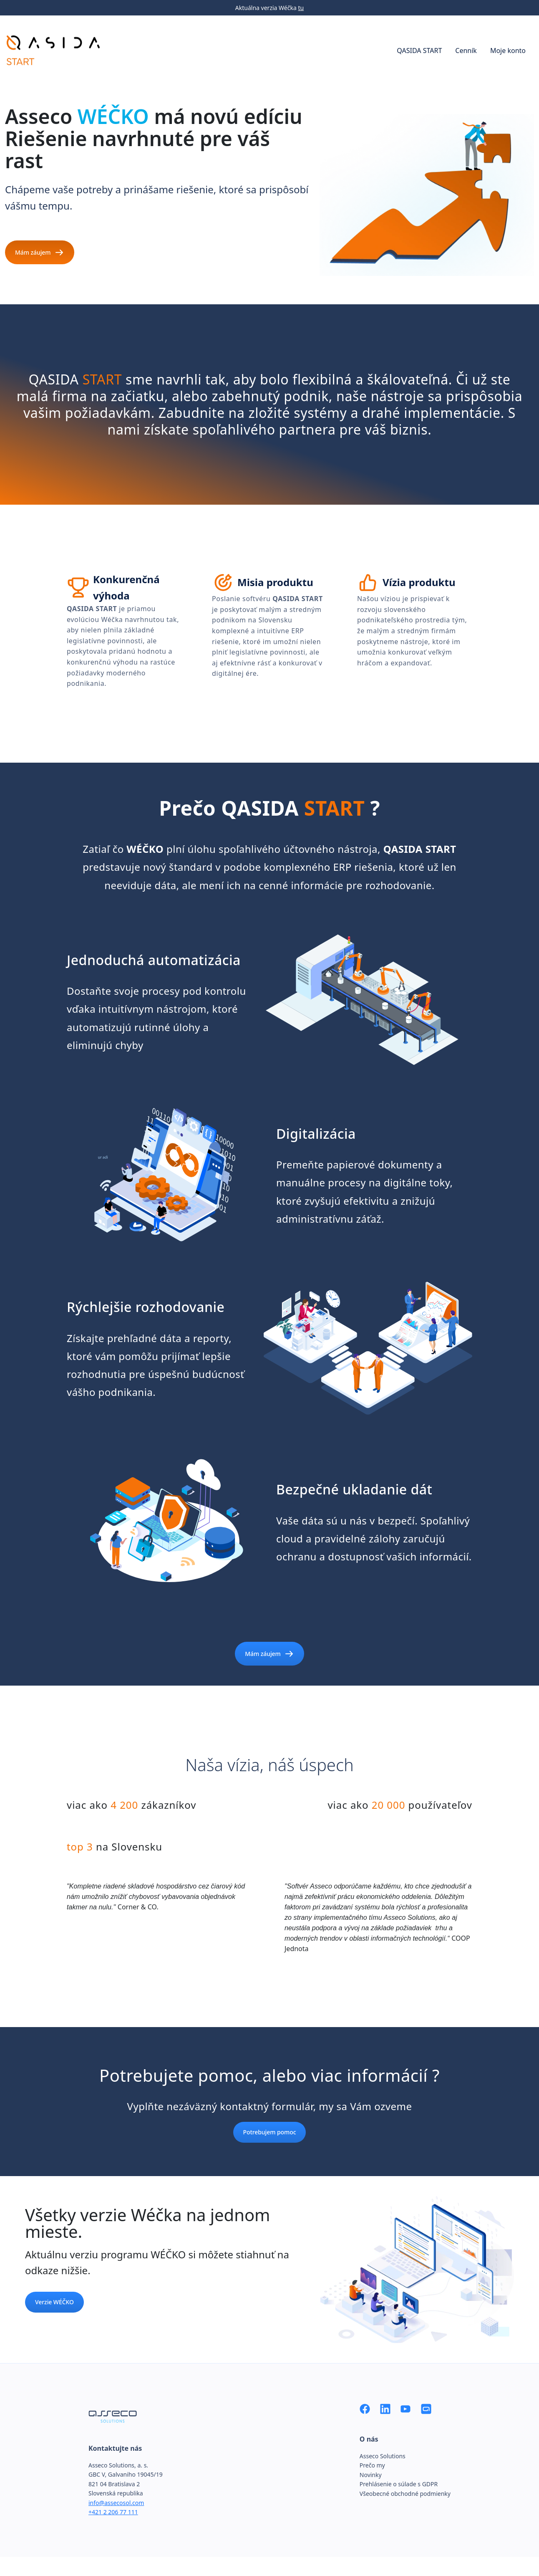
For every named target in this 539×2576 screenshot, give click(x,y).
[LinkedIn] (385, 2408)
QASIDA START (419, 50)
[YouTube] (405, 2408)
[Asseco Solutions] (426, 2408)
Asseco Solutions (383, 2456)
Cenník (466, 50)
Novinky (371, 2475)
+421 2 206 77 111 (113, 2512)
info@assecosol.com (116, 2503)
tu (301, 8)
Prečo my (372, 2465)
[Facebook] (365, 2408)
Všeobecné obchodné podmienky (405, 2494)
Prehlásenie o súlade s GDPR (399, 2484)
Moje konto (508, 50)
